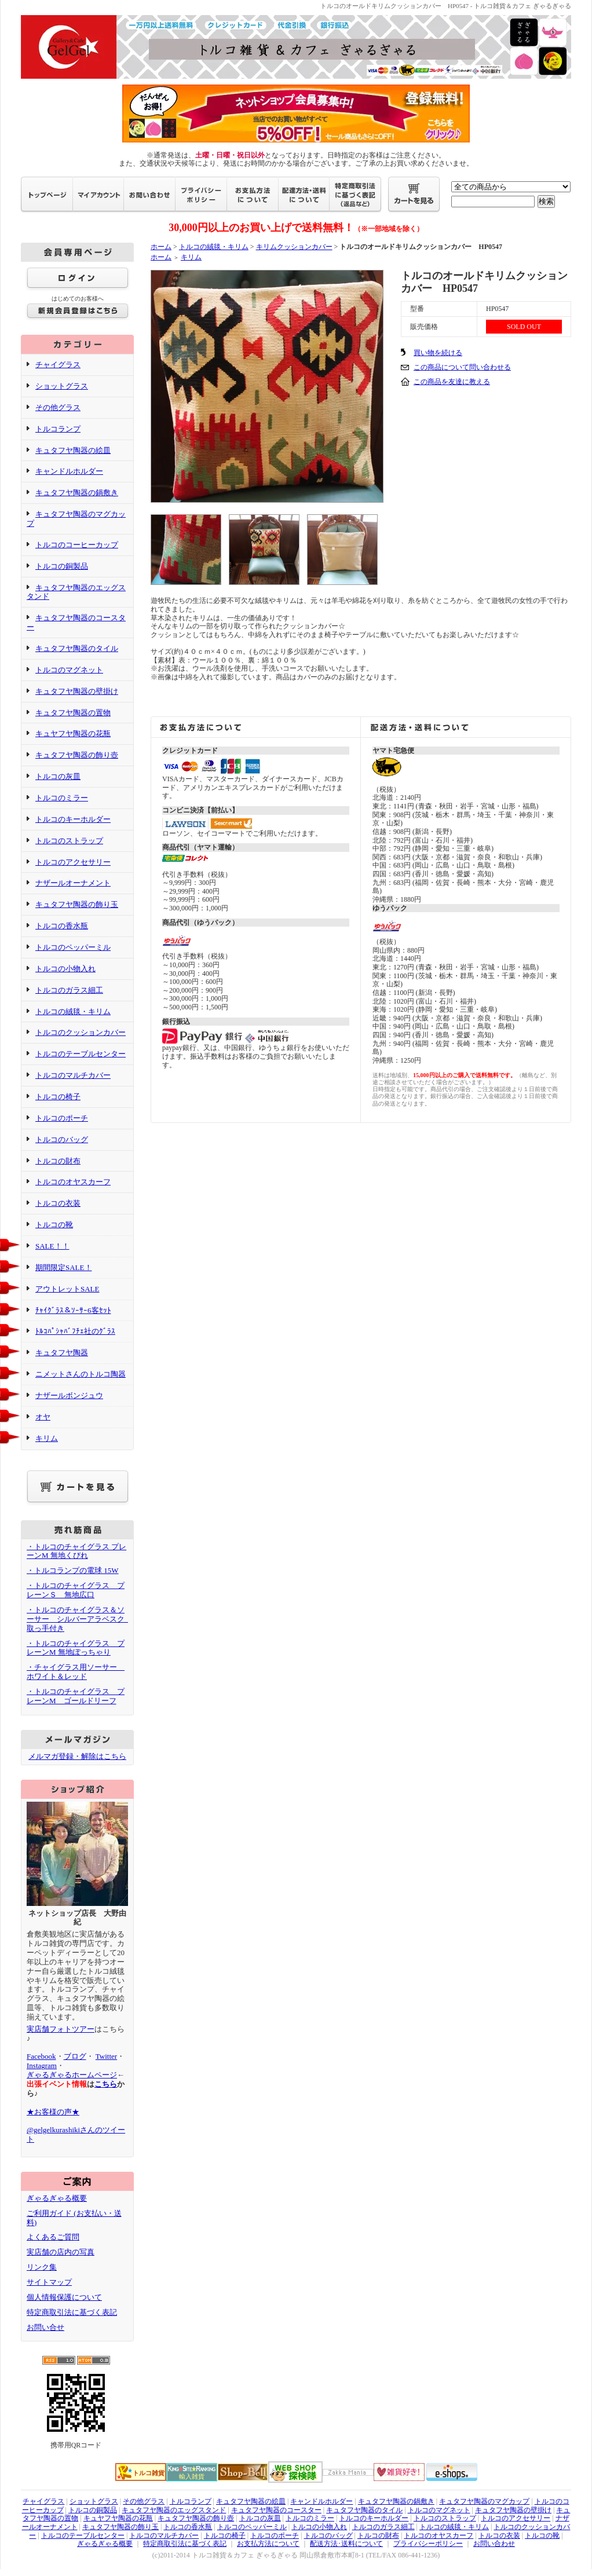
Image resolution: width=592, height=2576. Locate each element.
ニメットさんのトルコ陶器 (80, 1374)
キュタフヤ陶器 (61, 1352)
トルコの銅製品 (61, 566)
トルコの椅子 (58, 1096)
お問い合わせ (494, 2544)
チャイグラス (58, 364)
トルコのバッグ (61, 1139)
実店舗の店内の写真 (60, 2252)
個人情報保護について (64, 2297)
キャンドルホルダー (69, 471)
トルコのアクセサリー (73, 862)
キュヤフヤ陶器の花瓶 (73, 733)
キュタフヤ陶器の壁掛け (76, 691)
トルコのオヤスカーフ (73, 1181)
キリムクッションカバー (294, 247)
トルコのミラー (61, 797)
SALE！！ (52, 1246)
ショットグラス (61, 386)
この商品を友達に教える (452, 382)
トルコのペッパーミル (73, 947)
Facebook (41, 2056)
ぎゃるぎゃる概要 (57, 2198)
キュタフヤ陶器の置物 (73, 712)
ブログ (75, 2056)
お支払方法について (268, 2544)
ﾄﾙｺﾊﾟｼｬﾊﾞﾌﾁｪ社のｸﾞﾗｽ (75, 1331)
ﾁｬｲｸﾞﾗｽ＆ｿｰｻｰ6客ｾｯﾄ (73, 1310)
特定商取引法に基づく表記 (72, 2312)
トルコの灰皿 (58, 776)
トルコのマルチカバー (73, 1075)
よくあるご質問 (53, 2237)
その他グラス (58, 407)
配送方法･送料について (346, 2544)
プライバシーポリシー (428, 2544)
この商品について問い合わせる (462, 367)
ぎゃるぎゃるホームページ (72, 2074)
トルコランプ (58, 429)
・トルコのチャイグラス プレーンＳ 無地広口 (76, 1590)
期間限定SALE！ (63, 1267)
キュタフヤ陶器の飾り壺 (76, 755)
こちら (105, 2084)
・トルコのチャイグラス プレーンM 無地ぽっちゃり (76, 1648)
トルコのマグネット (69, 669)
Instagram (42, 2065)
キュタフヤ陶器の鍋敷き (76, 492)
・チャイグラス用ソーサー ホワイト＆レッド (76, 1672)
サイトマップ (49, 2282)
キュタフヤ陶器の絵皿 (73, 450)
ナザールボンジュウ (69, 1395)
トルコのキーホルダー (73, 819)
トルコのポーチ (61, 1118)
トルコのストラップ (69, 840)
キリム (46, 1438)
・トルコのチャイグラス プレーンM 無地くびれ (76, 1551)
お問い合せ (45, 2327)
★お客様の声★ (53, 2111)
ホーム (161, 247)
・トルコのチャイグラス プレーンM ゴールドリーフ (76, 1696)
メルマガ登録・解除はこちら (77, 1756)
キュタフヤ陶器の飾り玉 (76, 904)
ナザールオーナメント (73, 883)
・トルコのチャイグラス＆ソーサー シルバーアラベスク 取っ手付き (79, 1619)
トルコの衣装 (58, 1203)
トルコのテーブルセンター (80, 1053)
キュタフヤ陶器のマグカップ (484, 2501)
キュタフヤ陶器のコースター (276, 2510)
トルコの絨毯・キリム (73, 1011)
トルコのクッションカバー (80, 1032)
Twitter (106, 2056)
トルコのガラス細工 (69, 990)
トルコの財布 (58, 1161)
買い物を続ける (438, 353)
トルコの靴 (54, 1224)
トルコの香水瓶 (61, 925)
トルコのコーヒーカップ (76, 544)
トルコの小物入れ (65, 968)
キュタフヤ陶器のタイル (76, 648)
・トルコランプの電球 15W (73, 1570)
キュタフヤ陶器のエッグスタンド (76, 592)
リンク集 (42, 2267)
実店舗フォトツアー (60, 2029)
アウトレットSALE (67, 1289)
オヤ (42, 1417)
